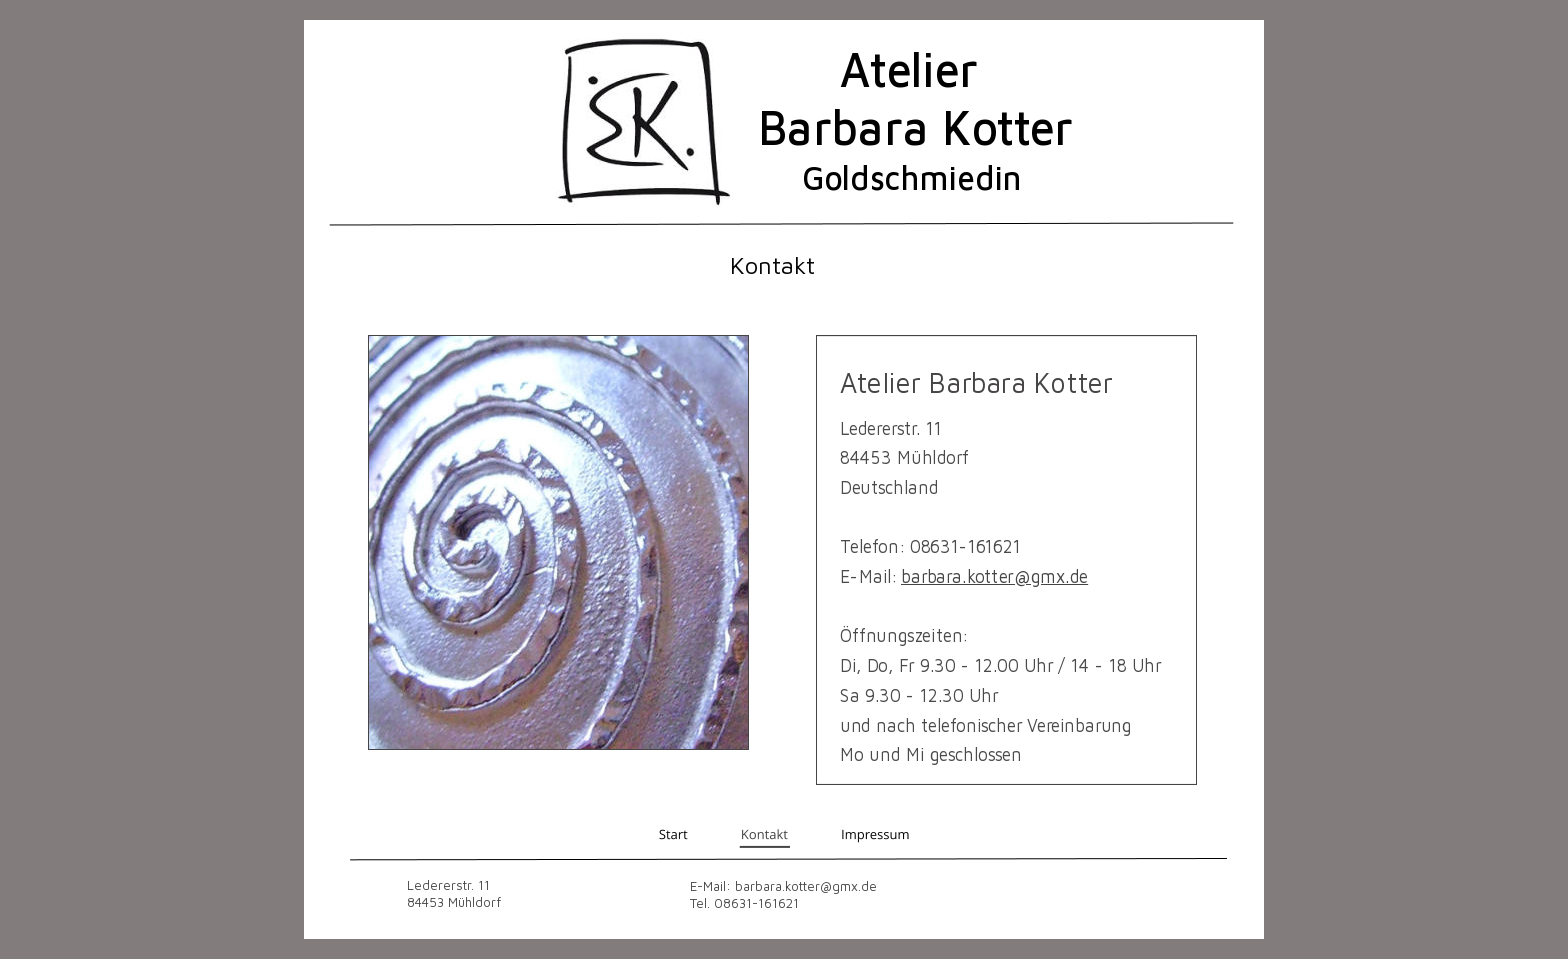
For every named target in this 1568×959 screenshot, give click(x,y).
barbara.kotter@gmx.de (994, 575)
